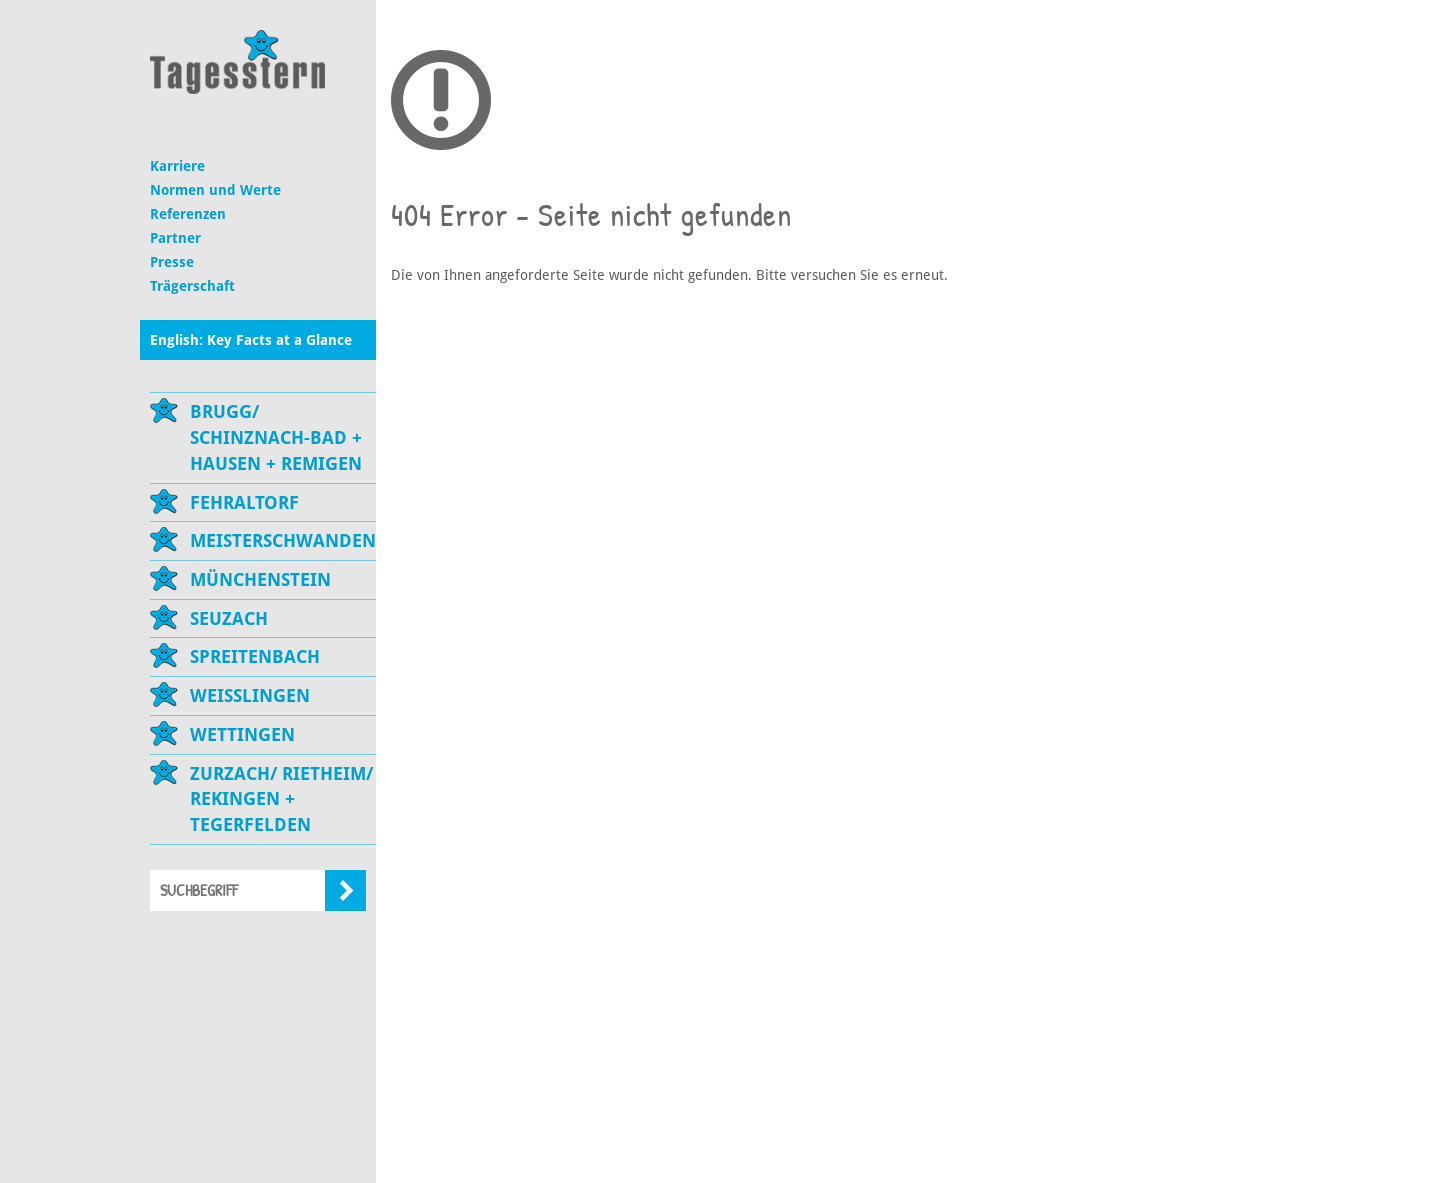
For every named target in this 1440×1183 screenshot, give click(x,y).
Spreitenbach (255, 656)
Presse (172, 262)
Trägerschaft (192, 286)
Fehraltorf (244, 502)
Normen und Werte (215, 190)
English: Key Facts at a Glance (251, 340)
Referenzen (188, 214)
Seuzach (229, 618)
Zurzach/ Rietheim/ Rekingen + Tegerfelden (281, 799)
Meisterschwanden (283, 540)
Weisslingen (250, 695)
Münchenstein (260, 579)
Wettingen (242, 734)
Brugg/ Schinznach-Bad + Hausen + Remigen (276, 437)
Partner (175, 238)
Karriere (177, 166)
